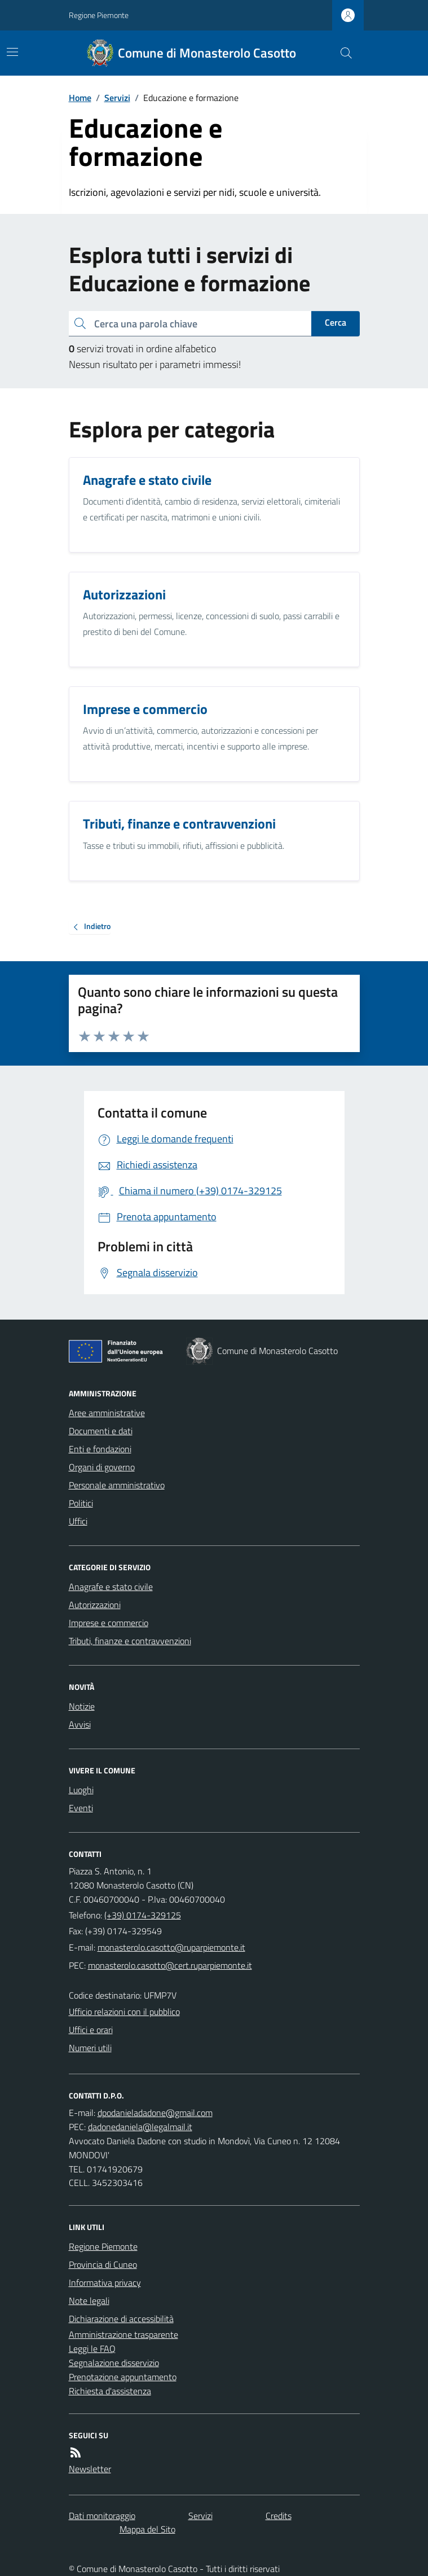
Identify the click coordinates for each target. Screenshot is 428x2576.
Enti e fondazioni (100, 1449)
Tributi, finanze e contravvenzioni (130, 1641)
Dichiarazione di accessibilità (121, 2318)
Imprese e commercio (108, 1622)
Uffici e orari (91, 2029)
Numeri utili (90, 2047)
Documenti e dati (101, 1431)
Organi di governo (102, 1467)
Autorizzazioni (95, 1604)
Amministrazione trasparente (123, 2334)
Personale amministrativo (117, 1485)
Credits (279, 2515)
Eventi (81, 1808)
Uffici (78, 1521)
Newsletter (90, 2469)
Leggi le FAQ (92, 2348)
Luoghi (81, 1790)
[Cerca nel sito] (341, 53)
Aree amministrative (107, 1413)
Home (80, 97)
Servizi (117, 97)
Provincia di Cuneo (103, 2264)
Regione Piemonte (99, 15)
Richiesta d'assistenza (110, 2391)
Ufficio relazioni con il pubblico (124, 2011)
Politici (81, 1503)
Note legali (89, 2300)
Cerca (335, 322)
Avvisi (80, 1724)
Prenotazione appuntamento (123, 2377)
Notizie (82, 1706)
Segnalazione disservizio (114, 2362)
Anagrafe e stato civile (111, 1586)
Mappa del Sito (147, 2529)
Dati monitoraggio (102, 2515)
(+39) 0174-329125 (142, 1915)
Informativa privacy (105, 2282)
